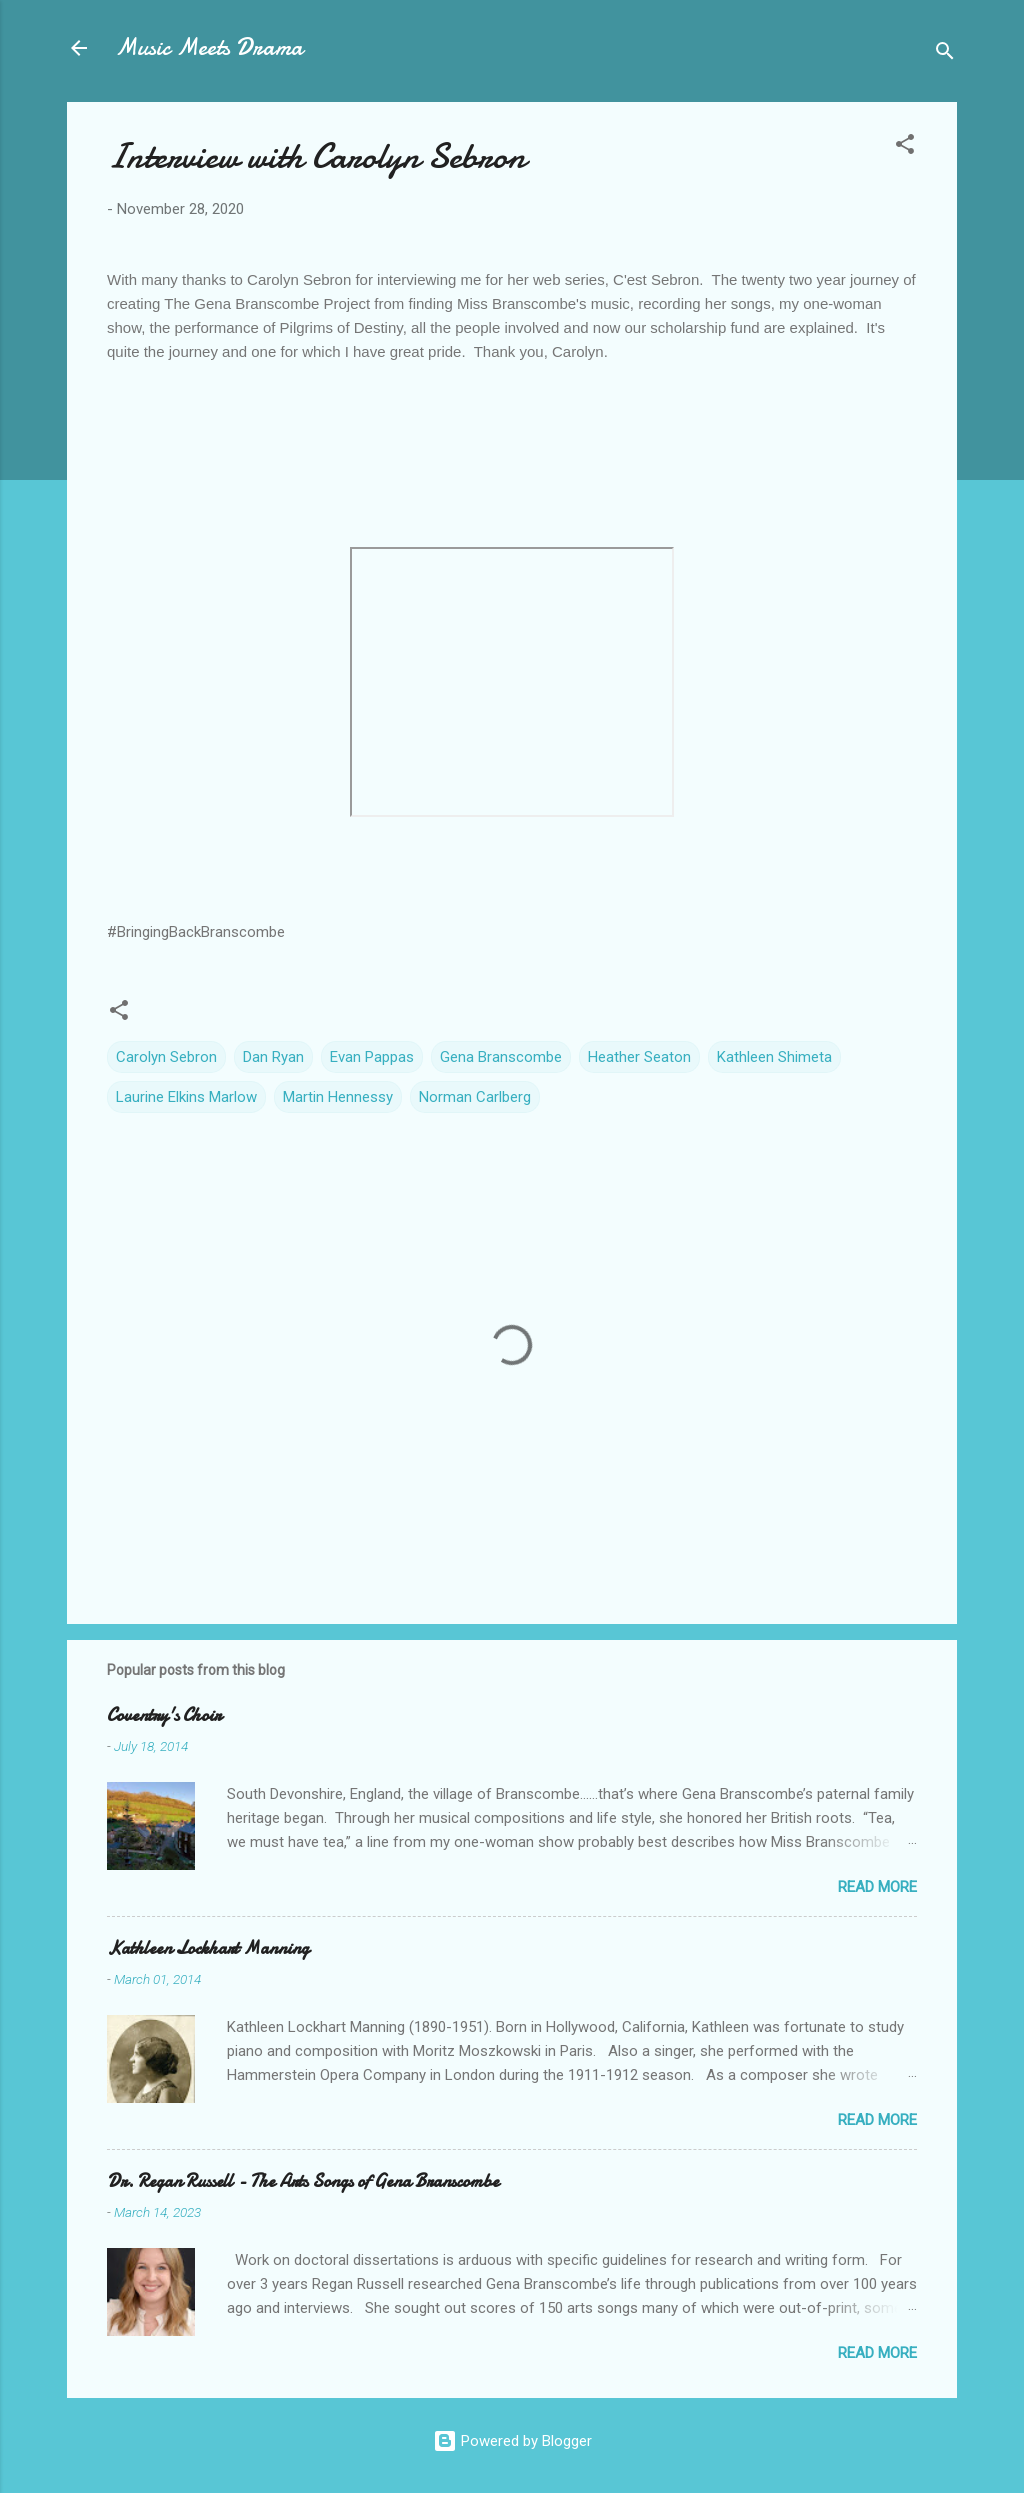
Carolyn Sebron (166, 1057)
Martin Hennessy (338, 1097)
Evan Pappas (372, 1057)
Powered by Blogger (512, 2441)
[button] (905, 147)
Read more (877, 1887)
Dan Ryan (273, 1057)
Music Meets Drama (209, 47)
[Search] (945, 54)
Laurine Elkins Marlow (186, 1097)
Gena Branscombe (501, 1057)
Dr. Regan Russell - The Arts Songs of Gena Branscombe (303, 2181)
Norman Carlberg (475, 1097)
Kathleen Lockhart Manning (208, 1948)
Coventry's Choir (164, 1715)
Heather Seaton (639, 1057)
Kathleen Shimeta (774, 1057)
